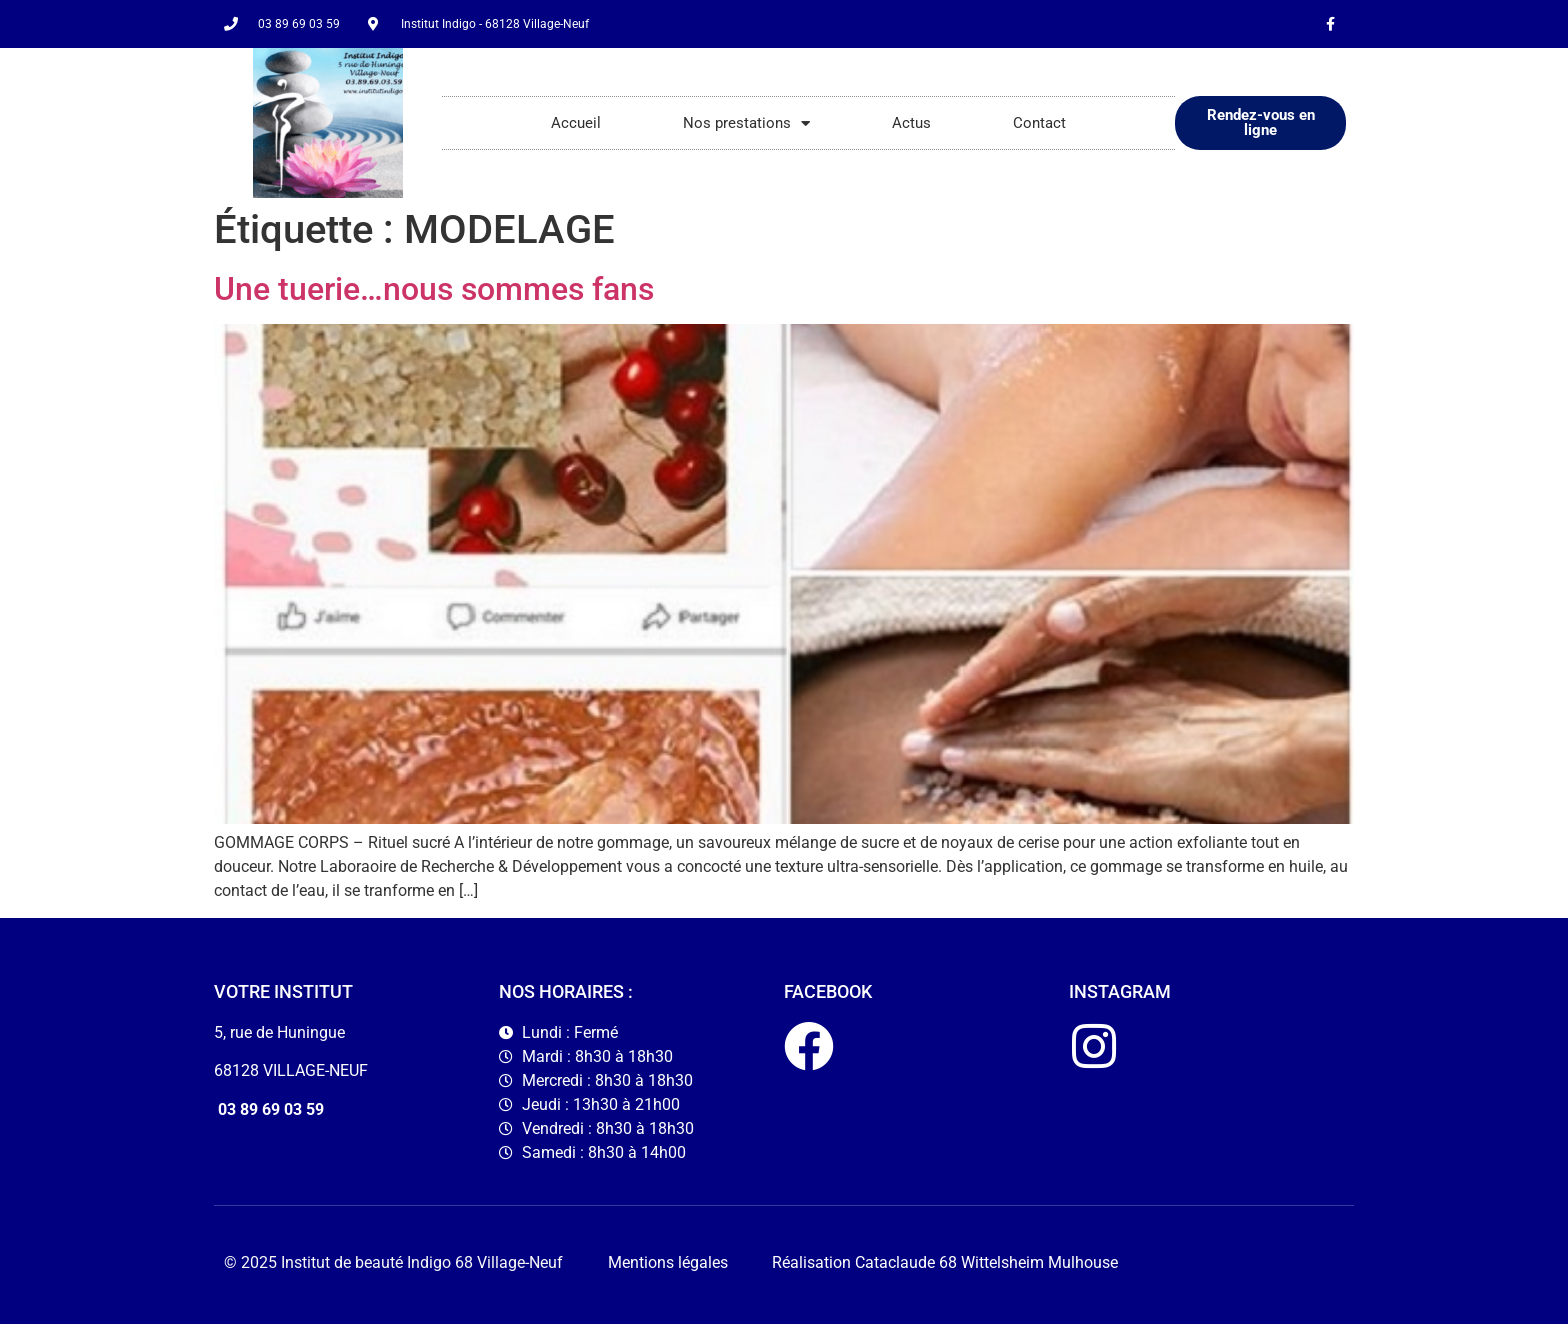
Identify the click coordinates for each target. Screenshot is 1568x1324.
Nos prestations (746, 123)
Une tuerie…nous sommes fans (434, 289)
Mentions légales (668, 1262)
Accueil (576, 123)
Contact (1039, 123)
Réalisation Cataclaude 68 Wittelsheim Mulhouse (945, 1262)
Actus (911, 123)
